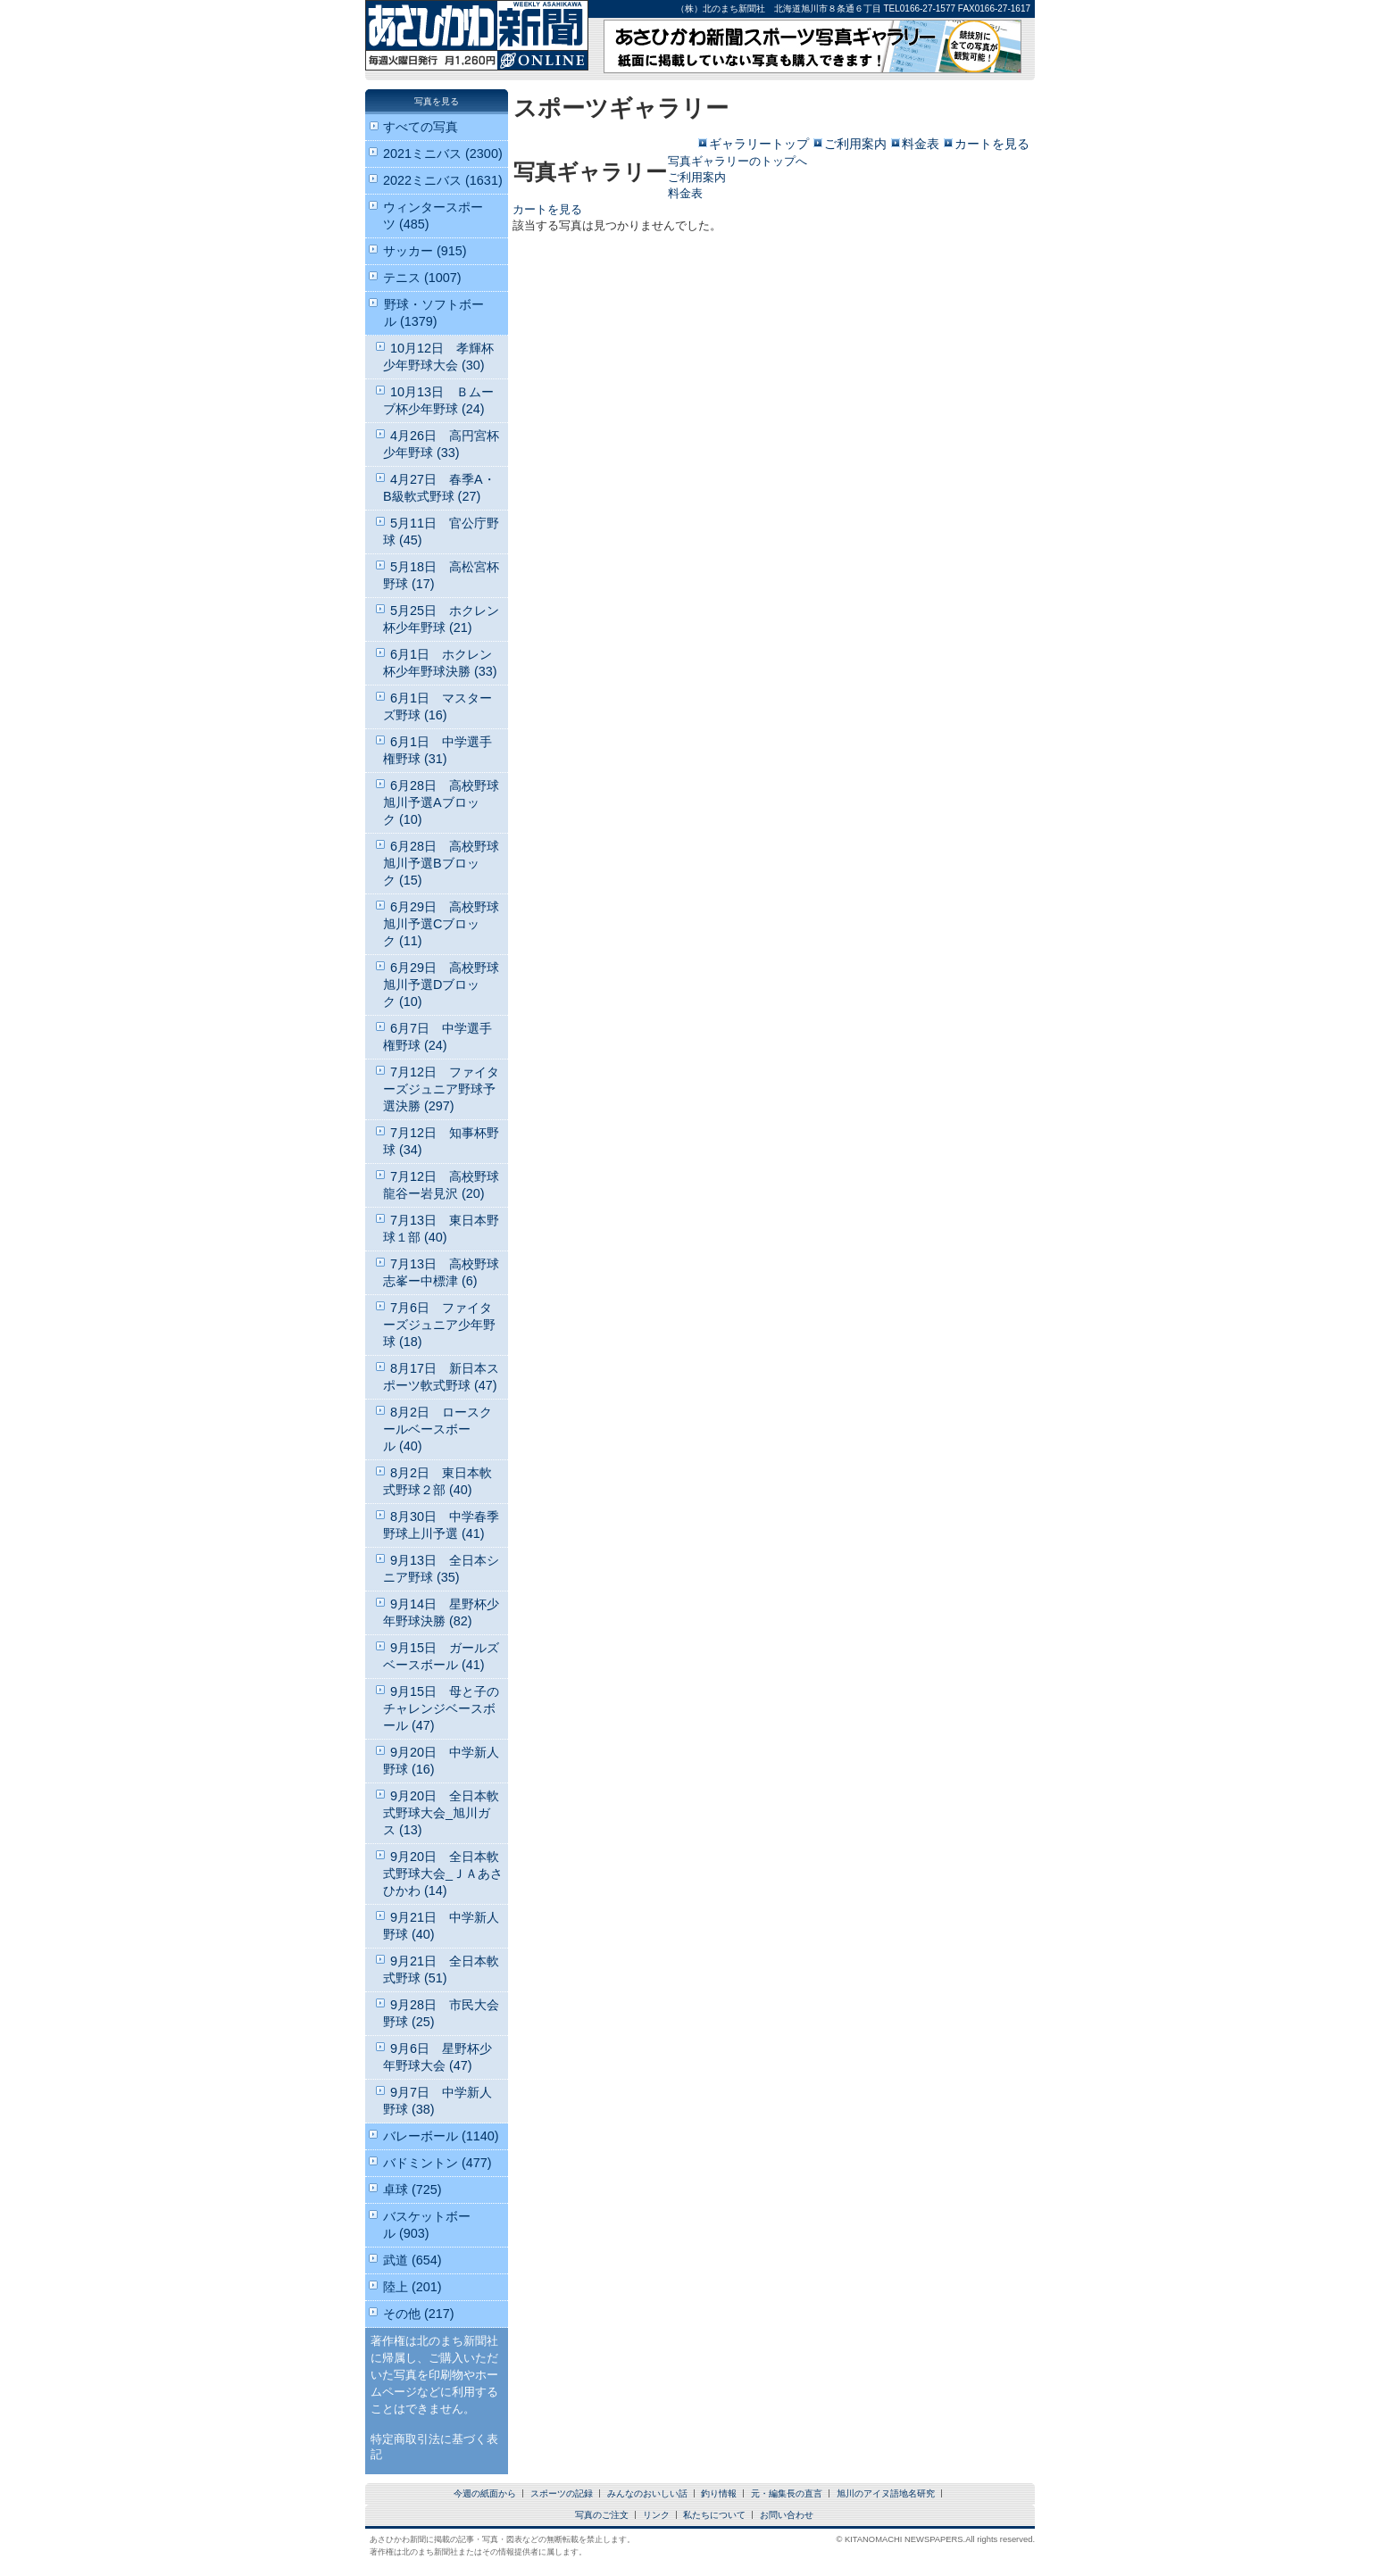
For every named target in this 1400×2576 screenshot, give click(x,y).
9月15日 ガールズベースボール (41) (441, 1656)
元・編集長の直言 (786, 2493)
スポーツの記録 (561, 2493)
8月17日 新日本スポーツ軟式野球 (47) (441, 1376)
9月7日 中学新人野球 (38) (437, 2100)
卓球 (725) (412, 2189)
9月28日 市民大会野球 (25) (441, 2013)
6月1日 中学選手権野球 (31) (437, 750)
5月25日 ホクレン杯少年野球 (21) (441, 619)
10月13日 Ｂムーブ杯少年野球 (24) (438, 400)
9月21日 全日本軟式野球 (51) (441, 1969)
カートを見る (991, 144)
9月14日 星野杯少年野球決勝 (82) (441, 1612)
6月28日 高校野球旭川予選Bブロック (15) (441, 863)
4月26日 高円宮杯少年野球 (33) (441, 444)
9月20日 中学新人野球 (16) (441, 1760)
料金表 (920, 144)
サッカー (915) (425, 251)
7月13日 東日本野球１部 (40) (441, 1228)
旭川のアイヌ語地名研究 (886, 2493)
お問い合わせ (786, 2515)
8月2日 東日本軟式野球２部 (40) (437, 1481)
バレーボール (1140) (441, 2136)
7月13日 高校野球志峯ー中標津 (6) (441, 1272)
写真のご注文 (602, 2515)
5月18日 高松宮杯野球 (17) (441, 575)
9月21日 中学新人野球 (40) (441, 1925)
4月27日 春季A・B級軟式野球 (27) (439, 487)
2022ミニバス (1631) (443, 180)
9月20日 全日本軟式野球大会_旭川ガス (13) (441, 1813)
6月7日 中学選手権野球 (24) (437, 1036)
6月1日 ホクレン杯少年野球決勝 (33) (440, 662)
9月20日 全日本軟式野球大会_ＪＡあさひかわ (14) (443, 1873)
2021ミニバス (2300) (443, 153)
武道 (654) (412, 2260)
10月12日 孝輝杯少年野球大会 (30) (438, 356)
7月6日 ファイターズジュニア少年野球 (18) (439, 1324)
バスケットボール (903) (427, 2224)
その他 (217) (418, 2313)
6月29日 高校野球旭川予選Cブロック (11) (441, 924)
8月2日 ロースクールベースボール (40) (437, 1429)
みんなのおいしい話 (647, 2493)
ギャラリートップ (759, 144)
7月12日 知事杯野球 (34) (441, 1141)
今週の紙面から (485, 2493)
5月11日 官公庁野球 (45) (441, 531)
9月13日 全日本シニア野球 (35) (441, 1568)
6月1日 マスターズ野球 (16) (437, 706)
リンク (656, 2515)
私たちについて (714, 2515)
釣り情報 (719, 2493)
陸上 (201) (412, 2287)
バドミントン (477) (437, 2163)
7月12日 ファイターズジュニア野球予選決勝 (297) (441, 1089)
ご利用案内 (855, 144)
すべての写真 (420, 127)
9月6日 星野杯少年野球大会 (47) (437, 2057)
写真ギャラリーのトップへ (737, 161)
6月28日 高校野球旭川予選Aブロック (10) (441, 802)
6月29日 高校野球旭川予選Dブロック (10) (441, 984)
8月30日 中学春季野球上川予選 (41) (441, 1525)
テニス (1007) (422, 277)
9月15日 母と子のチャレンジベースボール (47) (441, 1708)
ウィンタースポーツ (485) (433, 215)
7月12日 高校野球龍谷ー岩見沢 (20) (441, 1185)
